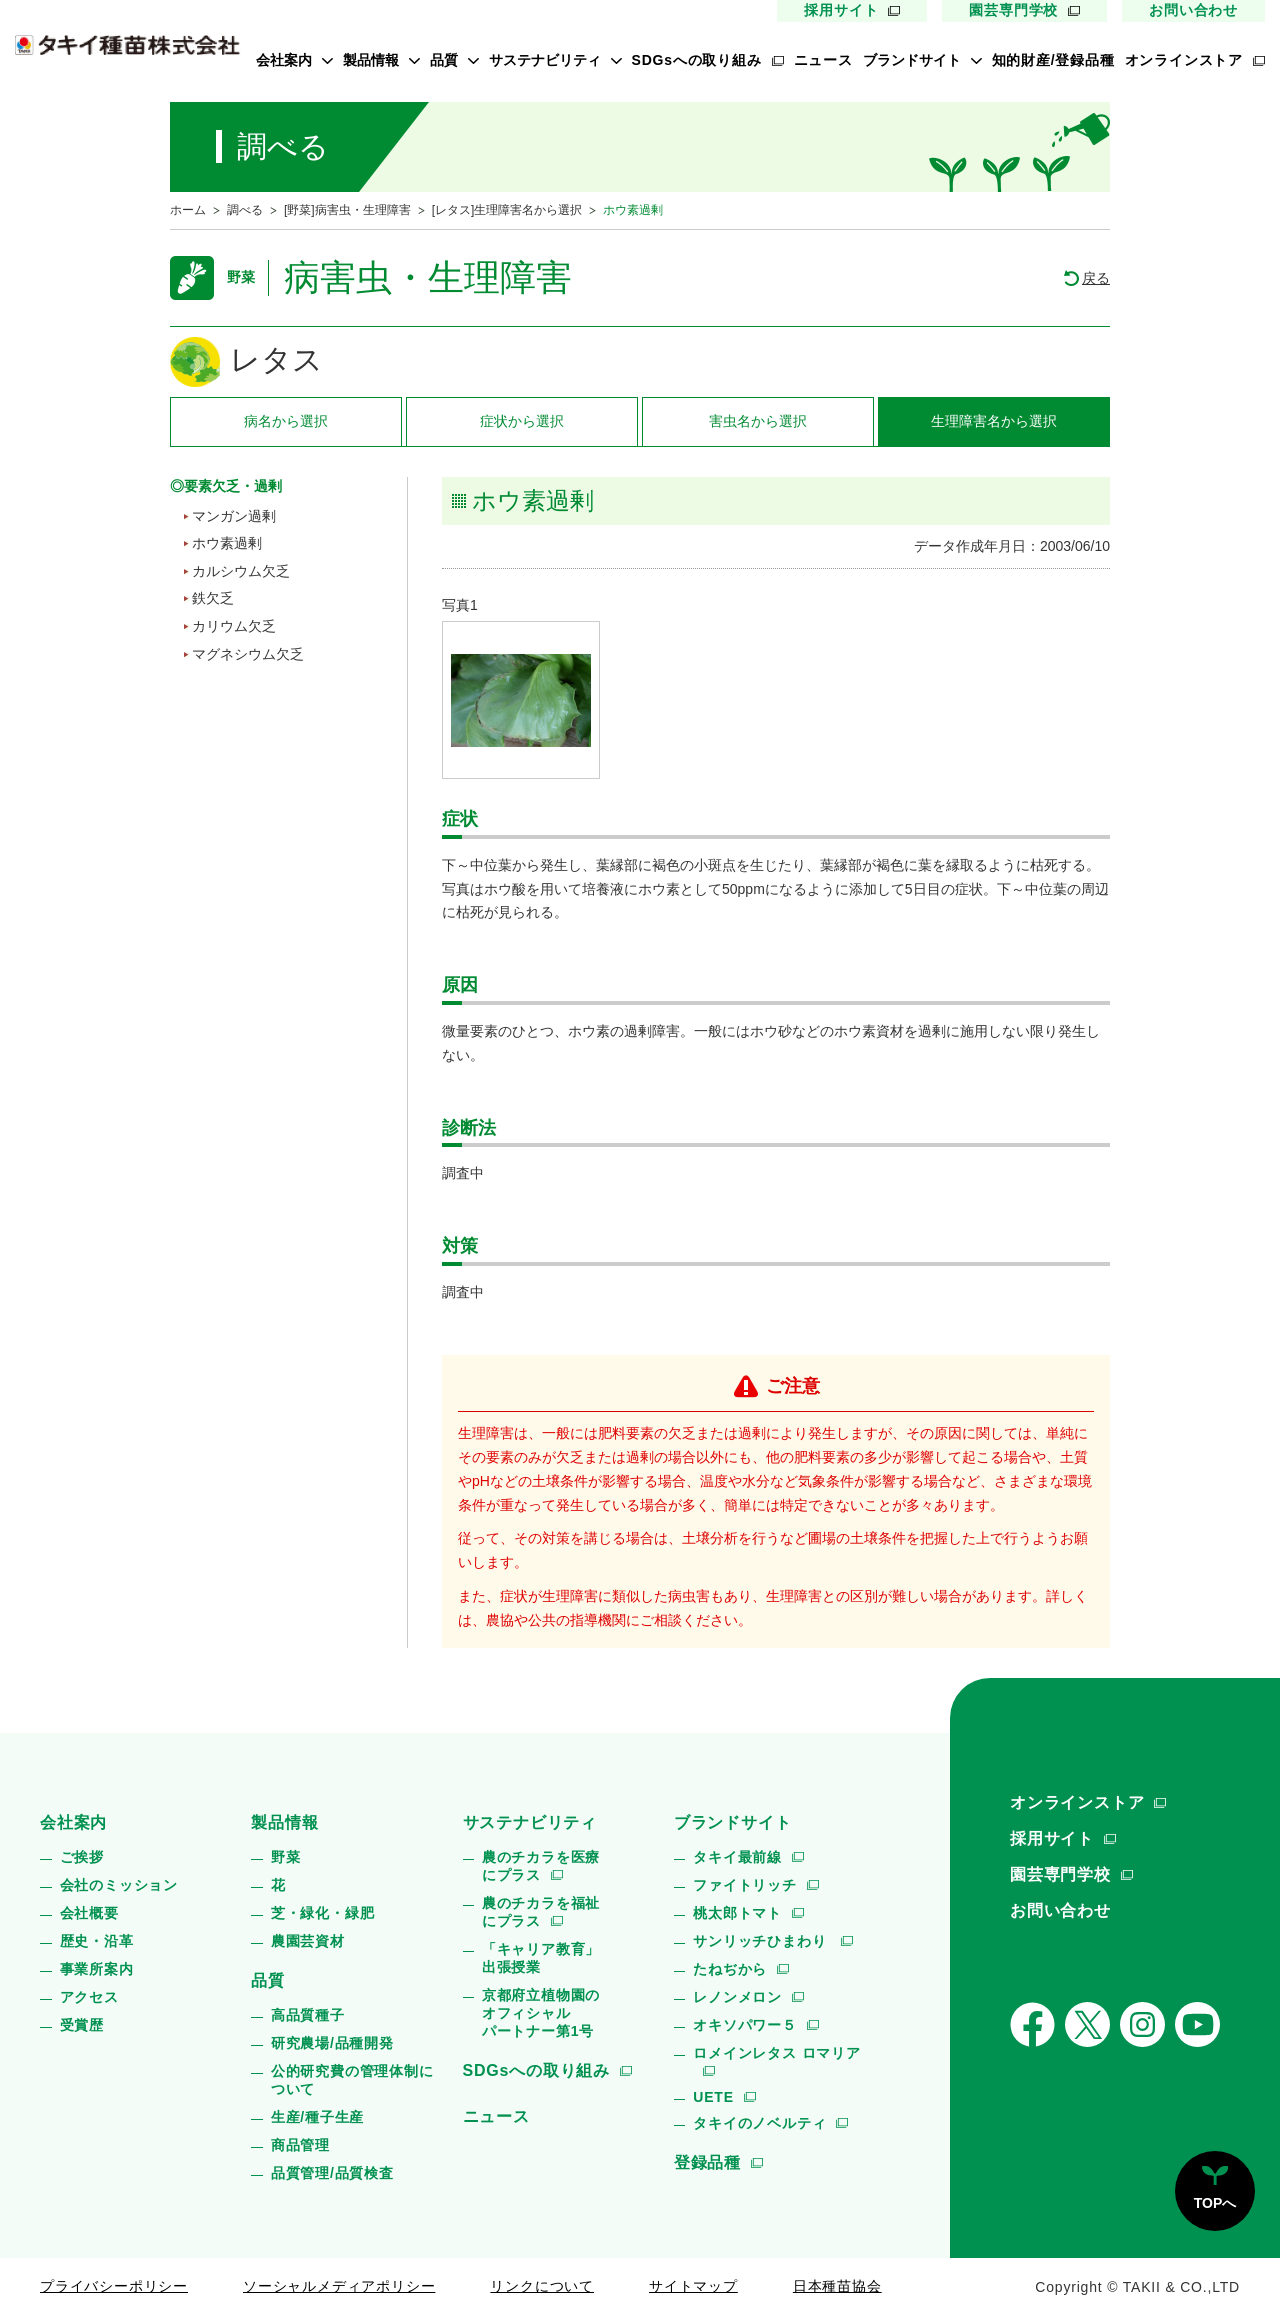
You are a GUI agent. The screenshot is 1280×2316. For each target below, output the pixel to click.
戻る (1096, 278)
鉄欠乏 (213, 598)
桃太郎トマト (737, 1913)
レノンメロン (737, 1997)
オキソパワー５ (745, 2025)
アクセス (89, 1997)
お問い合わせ (1193, 10)
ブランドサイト (912, 60)
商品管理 (300, 2145)
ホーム (188, 210)
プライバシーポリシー (114, 2286)
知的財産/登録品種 (1053, 60)
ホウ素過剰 (227, 543)
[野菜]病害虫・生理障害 (347, 210)
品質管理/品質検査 (332, 2173)
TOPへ (1215, 2203)
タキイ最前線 (737, 1857)
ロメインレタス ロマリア (777, 2053)
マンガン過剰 (234, 516)
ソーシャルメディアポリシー (339, 2286)
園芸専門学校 (1013, 10)
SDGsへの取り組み (697, 60)
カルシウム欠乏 (241, 571)
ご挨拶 (82, 1857)
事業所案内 (97, 1969)
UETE (713, 2097)
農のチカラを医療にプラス (541, 1866)
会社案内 (284, 60)
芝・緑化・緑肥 (323, 1913)
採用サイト (841, 10)
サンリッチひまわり (762, 1941)
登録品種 (707, 2162)
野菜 (286, 1857)
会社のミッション (119, 1885)
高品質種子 (308, 2015)
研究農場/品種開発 (332, 2043)
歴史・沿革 (97, 1941)
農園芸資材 (308, 1941)
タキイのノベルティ (759, 2123)
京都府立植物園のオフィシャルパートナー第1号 (541, 2013)
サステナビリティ (545, 60)
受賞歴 (82, 2025)
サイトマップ (693, 2286)
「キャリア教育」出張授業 (541, 1958)
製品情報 (371, 60)
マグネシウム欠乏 (248, 654)
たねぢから (730, 1969)
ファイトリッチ (745, 1885)
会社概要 (89, 1913)
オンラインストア (1184, 60)
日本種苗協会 (837, 2286)
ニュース (823, 60)
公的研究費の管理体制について (352, 2080)
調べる (245, 210)
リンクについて (542, 2286)
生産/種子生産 (318, 2117)
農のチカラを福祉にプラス (541, 1912)
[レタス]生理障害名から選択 (507, 210)
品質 (444, 60)
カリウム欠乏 (234, 626)
